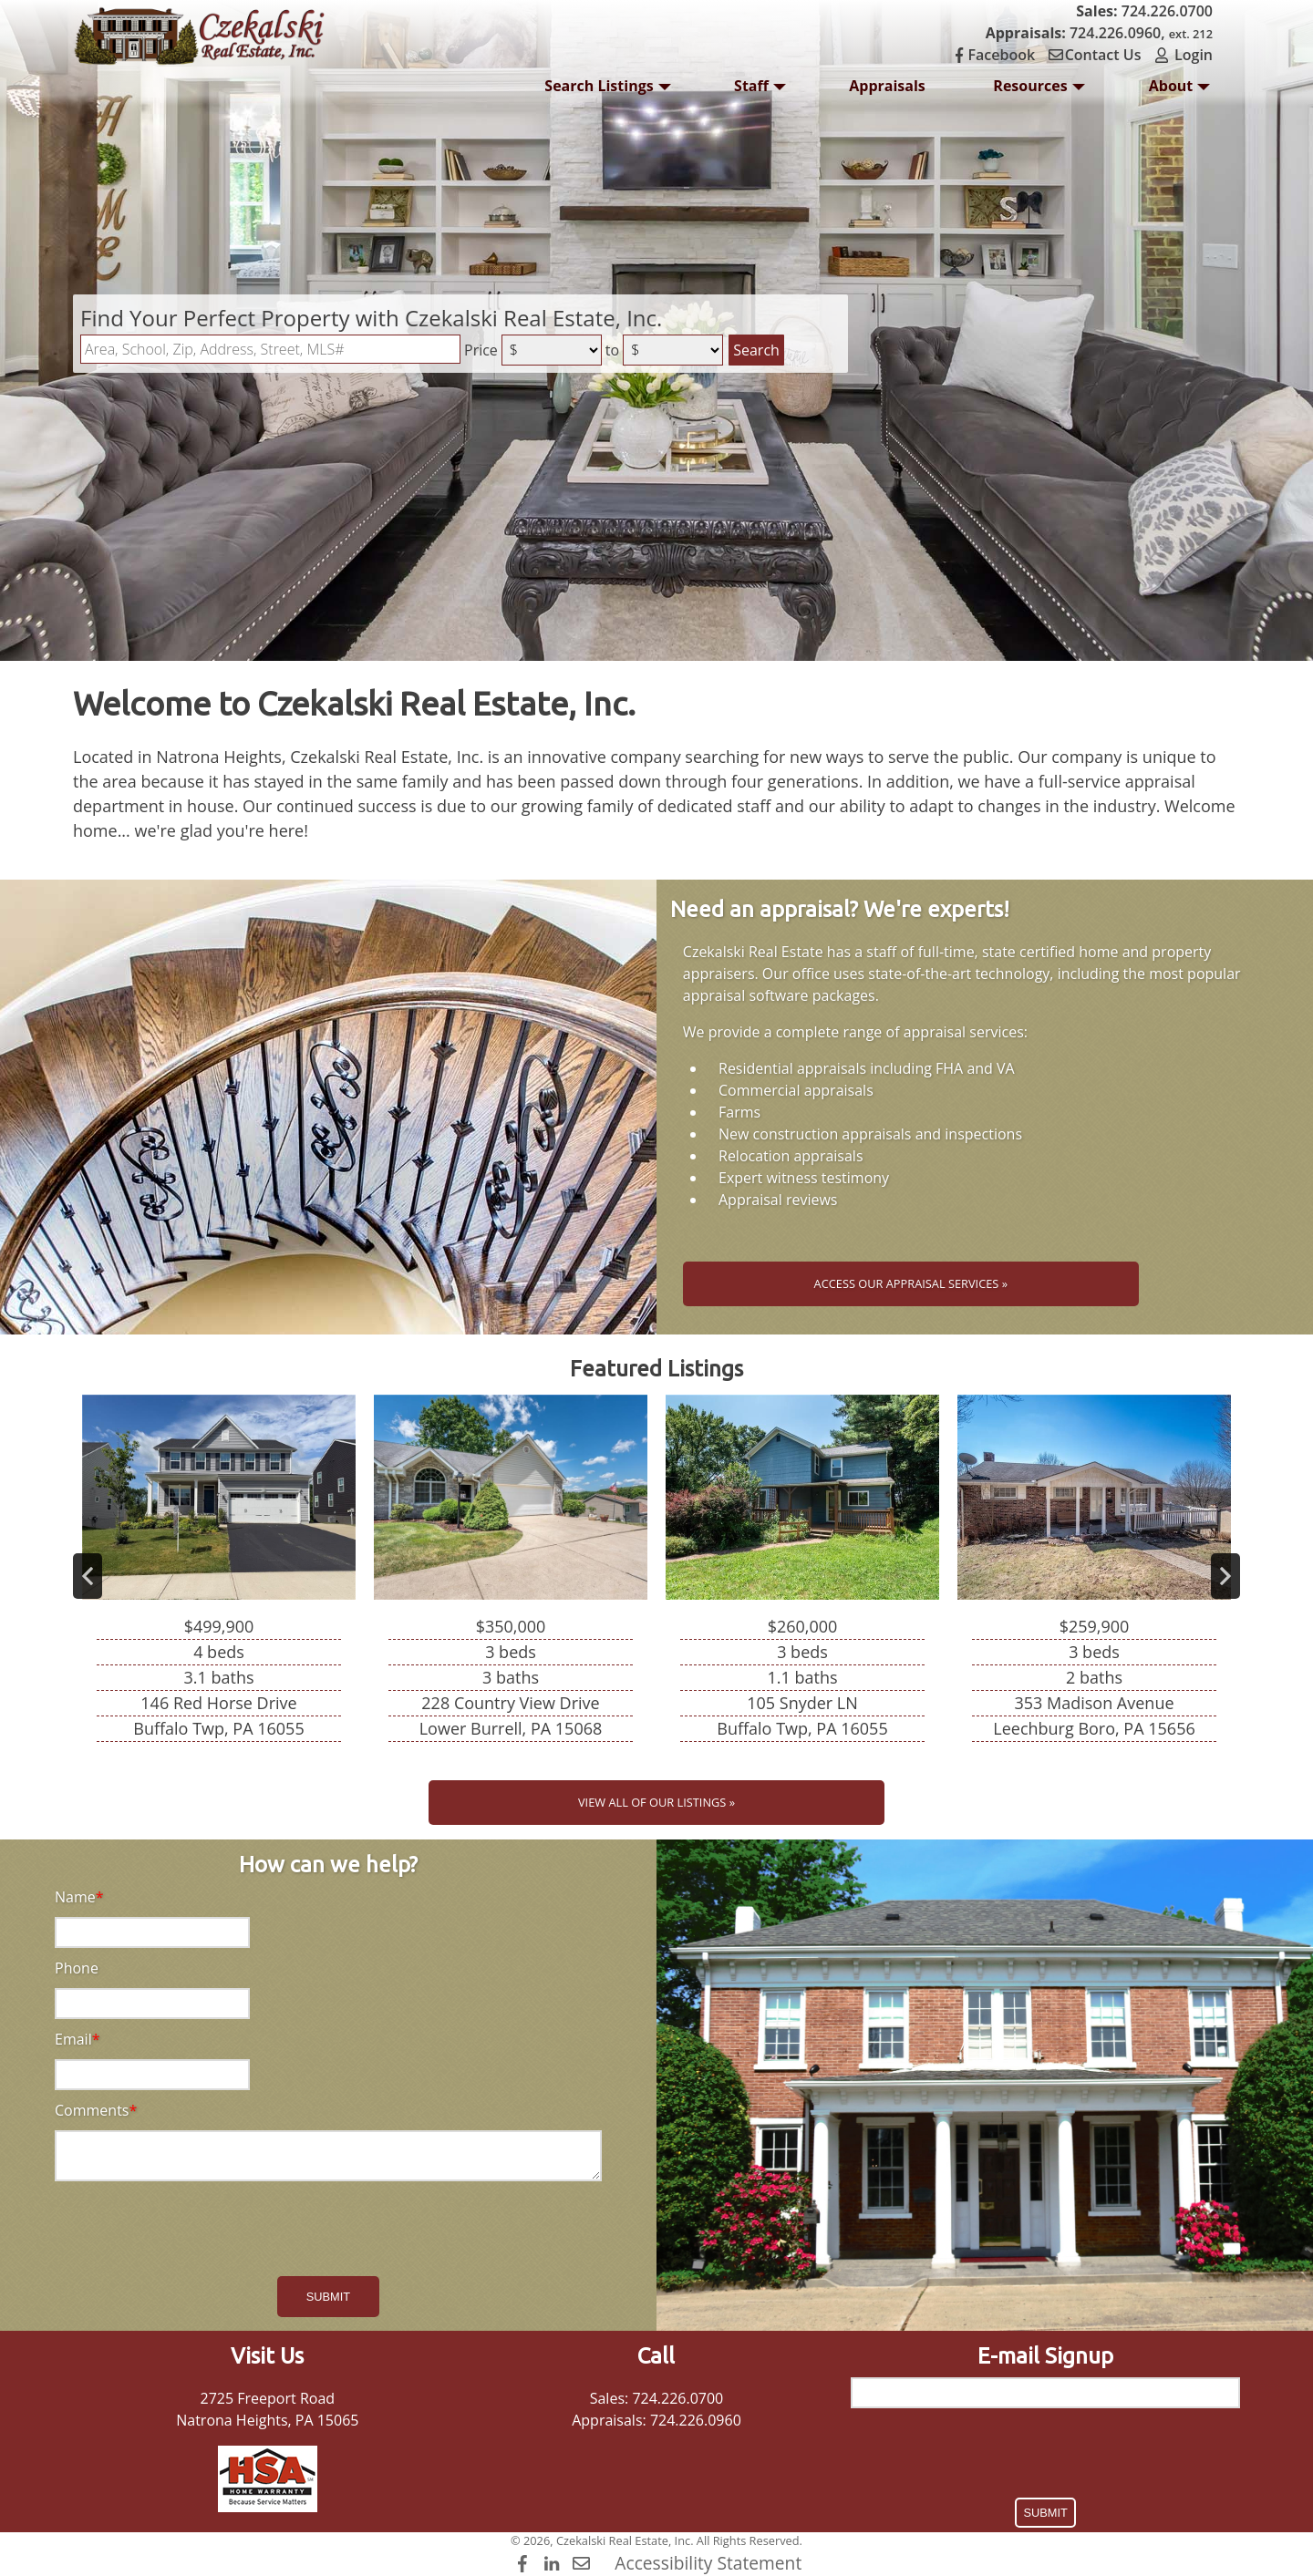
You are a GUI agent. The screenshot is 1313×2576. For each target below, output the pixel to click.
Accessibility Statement (708, 2562)
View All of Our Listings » (656, 1802)
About (1180, 91)
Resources (1038, 91)
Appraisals (887, 86)
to (612, 350)
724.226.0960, (1099, 33)
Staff (760, 91)
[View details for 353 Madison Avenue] (1094, 1576)
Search (756, 350)
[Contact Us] (583, 2562)
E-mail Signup (1045, 2356)
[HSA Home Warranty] (267, 2479)
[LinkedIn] (554, 2562)
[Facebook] (525, 2562)
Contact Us (1098, 55)
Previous (87, 1576)
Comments (92, 2110)
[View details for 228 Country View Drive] (510, 1576)
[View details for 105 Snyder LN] (802, 1576)
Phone (76, 1968)
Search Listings (607, 91)
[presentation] (328, 2231)
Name (75, 1897)
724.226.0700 (1144, 11)
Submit (328, 2296)
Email (73, 2039)
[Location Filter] (270, 349)
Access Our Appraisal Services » (911, 1283)
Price (481, 350)
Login (1183, 55)
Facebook (996, 55)
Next (1225, 1576)
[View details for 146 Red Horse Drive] (219, 1576)
